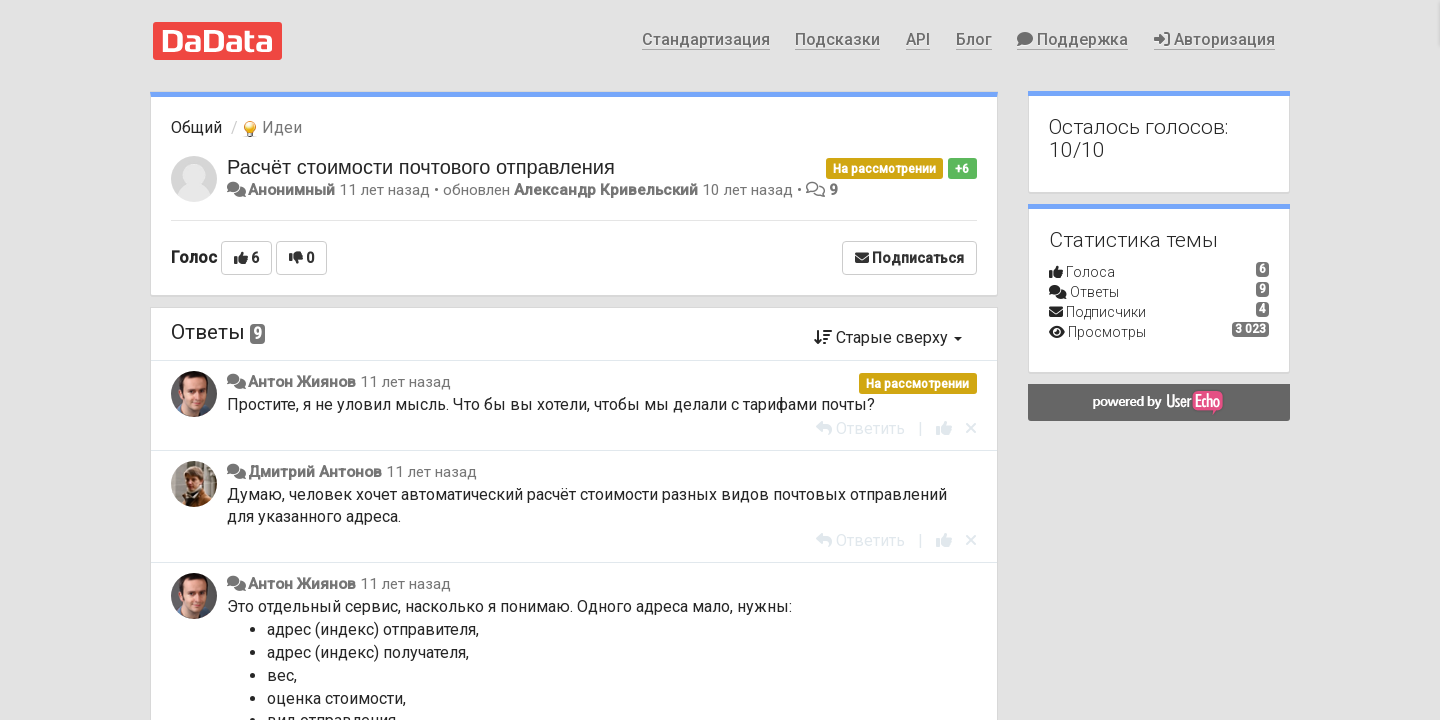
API (918, 39)
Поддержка (1072, 39)
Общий (196, 127)
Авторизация (1214, 39)
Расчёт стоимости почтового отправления (421, 167)
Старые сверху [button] (888, 337)
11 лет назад (405, 382)
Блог (974, 39)
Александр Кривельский (606, 190)
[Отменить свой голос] (971, 428)
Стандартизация (706, 39)
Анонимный (291, 190)
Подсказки (837, 39)
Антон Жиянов (302, 382)
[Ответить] (860, 428)
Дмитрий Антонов (315, 472)
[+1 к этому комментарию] (944, 428)
